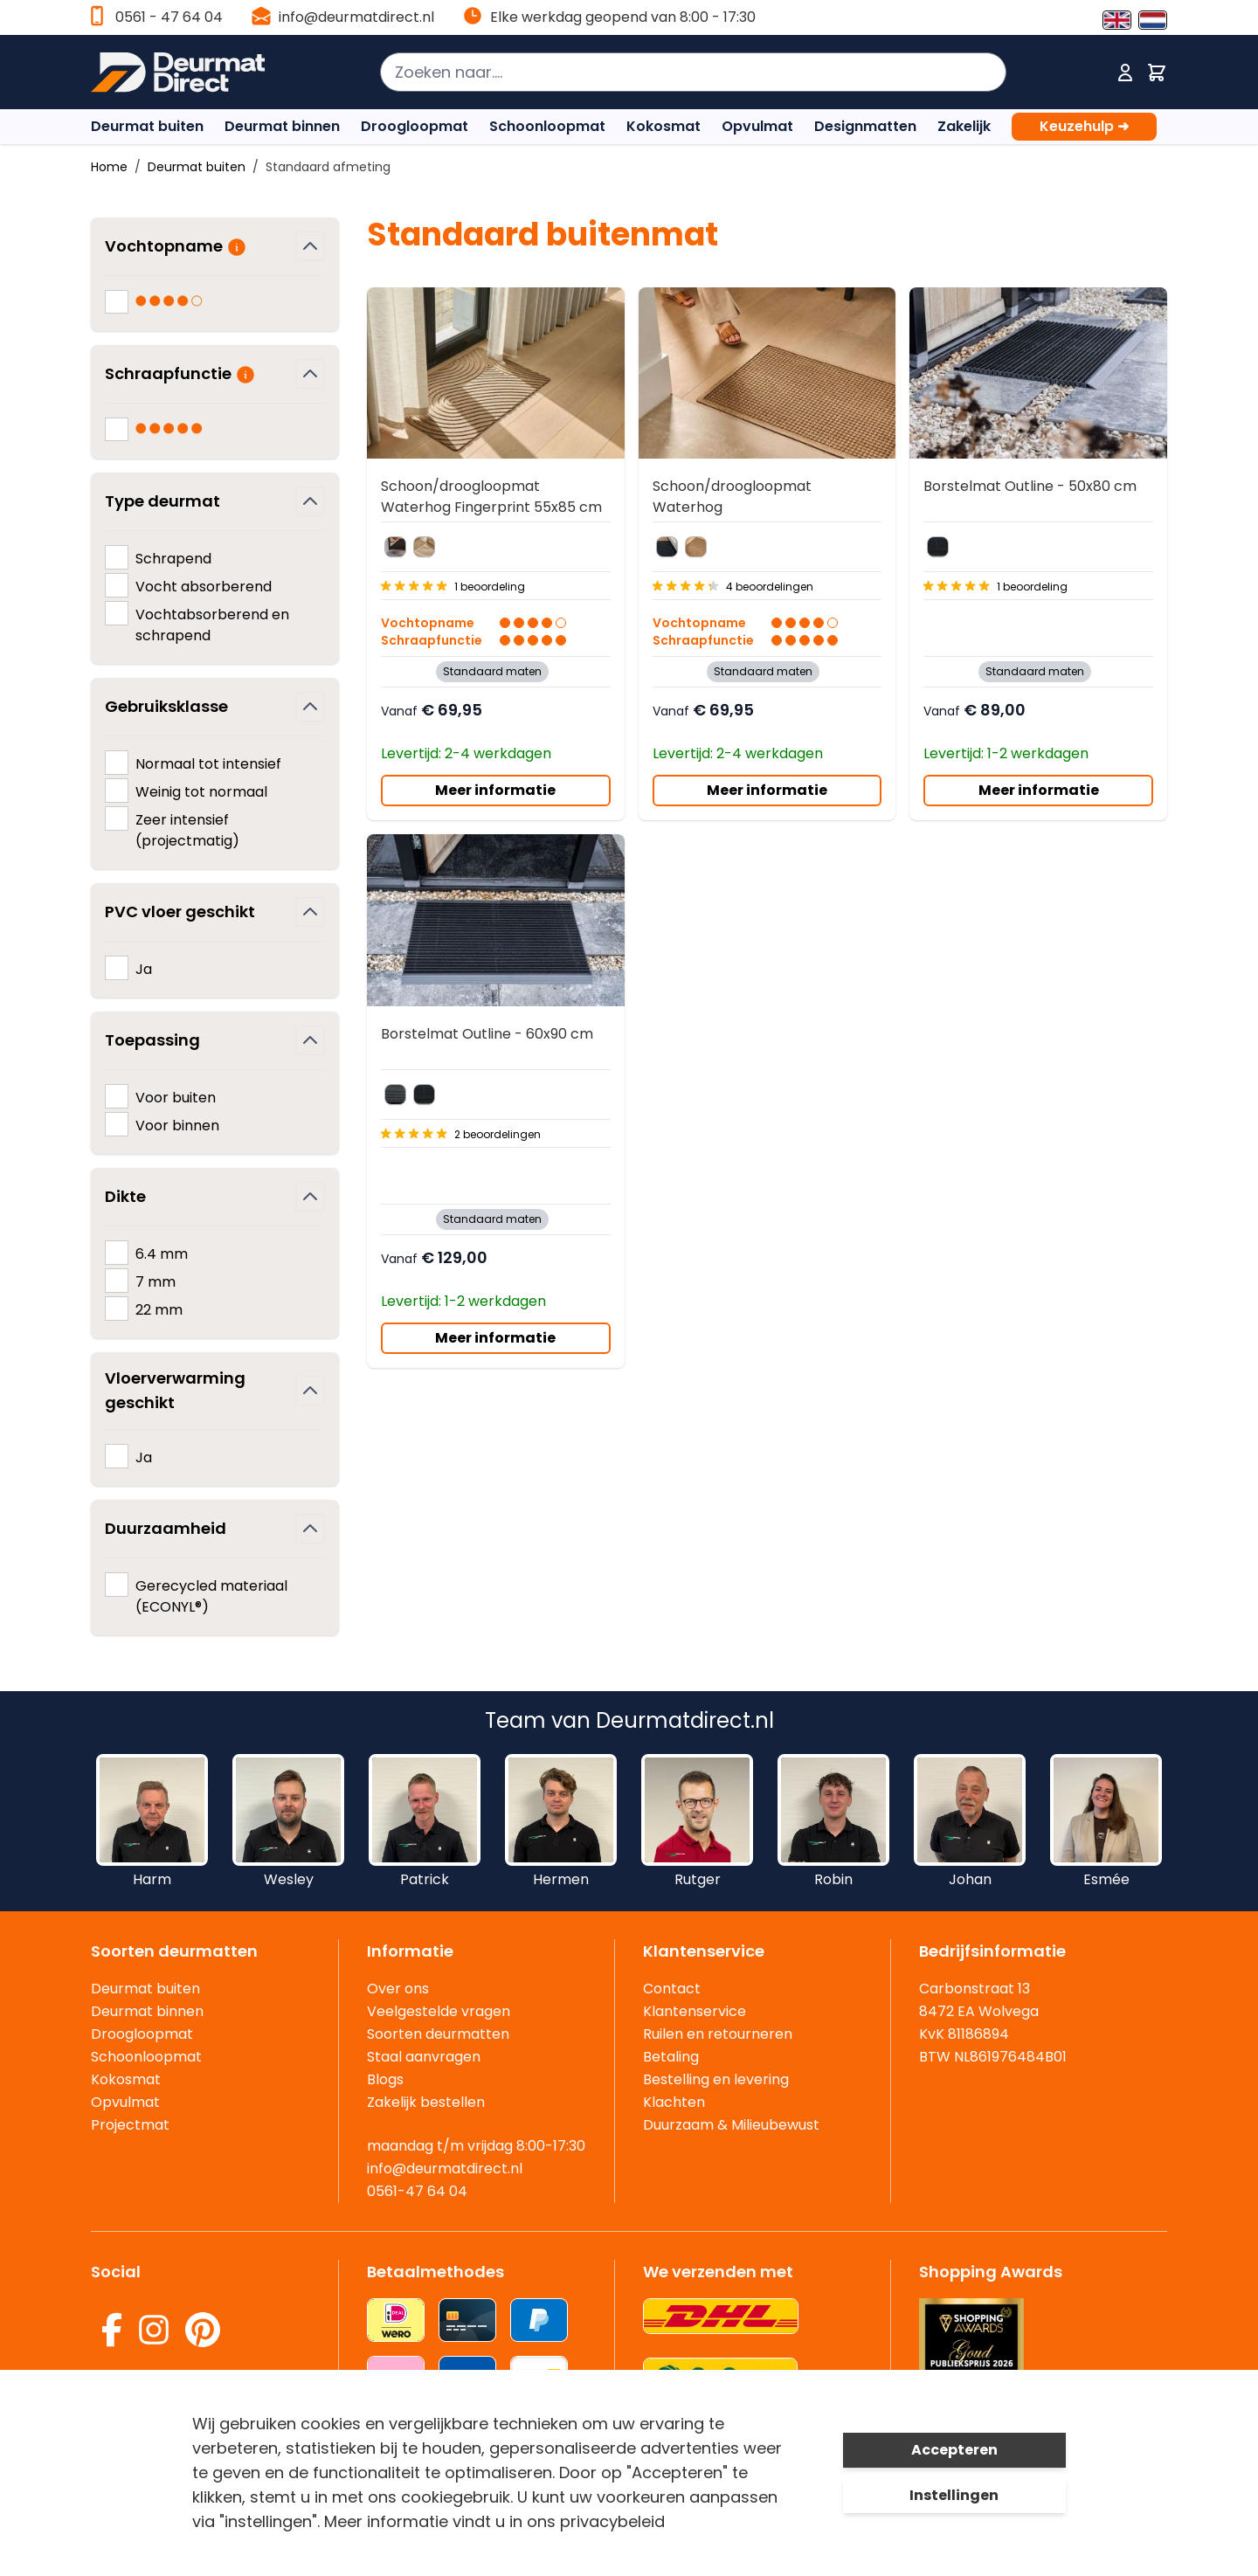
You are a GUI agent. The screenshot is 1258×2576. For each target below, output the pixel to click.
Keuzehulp (1084, 126)
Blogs (385, 2079)
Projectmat (130, 2125)
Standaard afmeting (328, 167)
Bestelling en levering (716, 2079)
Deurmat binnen (282, 126)
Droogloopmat (414, 126)
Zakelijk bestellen (426, 2102)
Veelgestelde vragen (438, 2011)
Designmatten (865, 126)
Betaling (671, 2057)
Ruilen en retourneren (717, 2034)
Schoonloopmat (547, 126)
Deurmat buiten (147, 126)
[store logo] (186, 72)
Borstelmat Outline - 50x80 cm (1030, 486)
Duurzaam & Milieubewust (731, 2125)
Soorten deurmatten (438, 2034)
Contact (672, 1989)
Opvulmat (757, 126)
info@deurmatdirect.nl (356, 17)
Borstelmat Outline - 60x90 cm (487, 1034)
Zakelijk (964, 126)
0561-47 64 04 (417, 2191)
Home (109, 167)
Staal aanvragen (423, 2057)
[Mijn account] (1125, 72)
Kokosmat (663, 126)
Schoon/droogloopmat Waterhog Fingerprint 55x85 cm (491, 496)
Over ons (398, 1989)
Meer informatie (495, 790)
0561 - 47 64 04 (169, 17)
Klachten (674, 2102)
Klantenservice (694, 2011)
